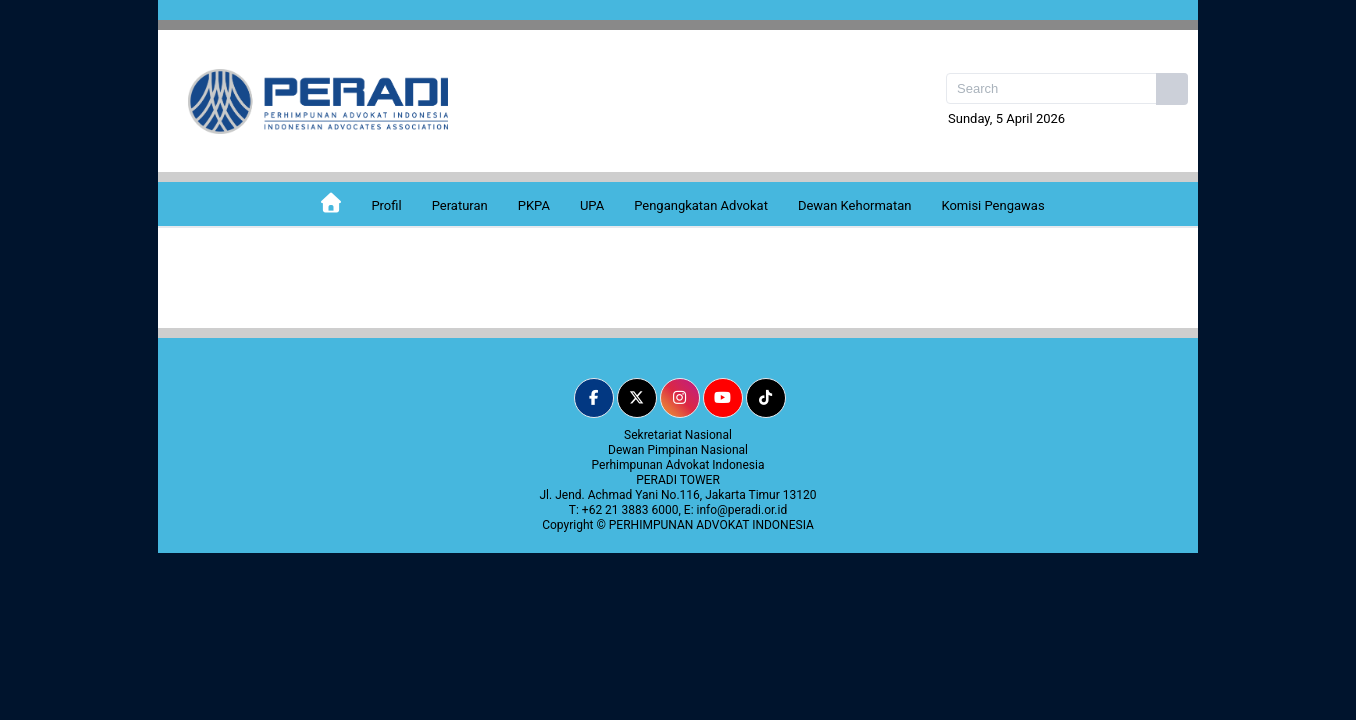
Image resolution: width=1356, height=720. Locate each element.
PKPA (534, 205)
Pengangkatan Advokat (701, 205)
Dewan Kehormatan (855, 205)
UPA (592, 205)
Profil (386, 205)
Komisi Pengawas (992, 205)
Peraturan (460, 205)
